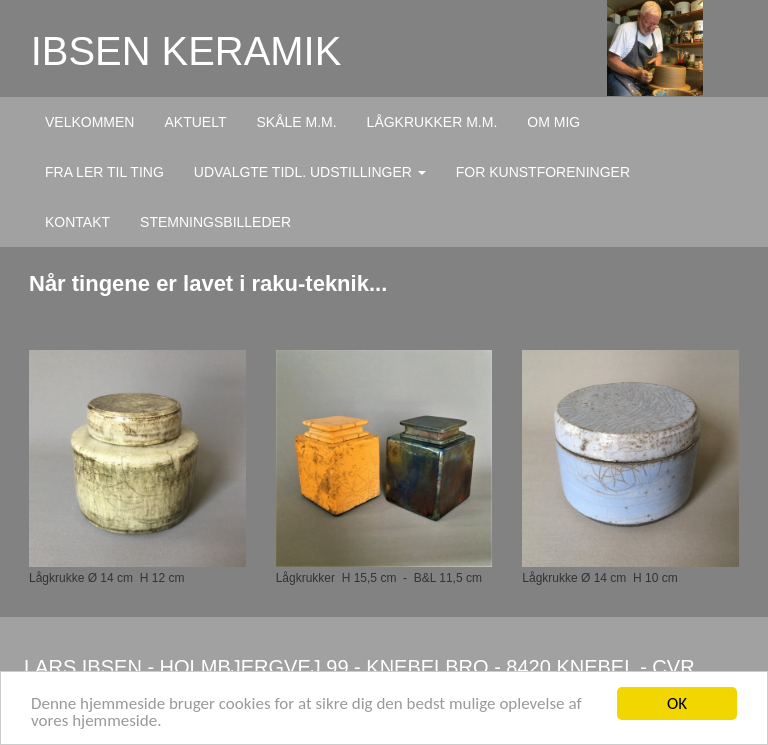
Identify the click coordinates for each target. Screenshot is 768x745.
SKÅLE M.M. (296, 122)
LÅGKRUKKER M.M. (432, 122)
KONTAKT (77, 222)
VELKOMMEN (89, 122)
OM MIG (553, 122)
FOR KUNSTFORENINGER (543, 172)
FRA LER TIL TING (104, 172)
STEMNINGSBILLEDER (215, 222)
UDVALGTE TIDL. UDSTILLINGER (310, 172)
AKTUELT (195, 122)
